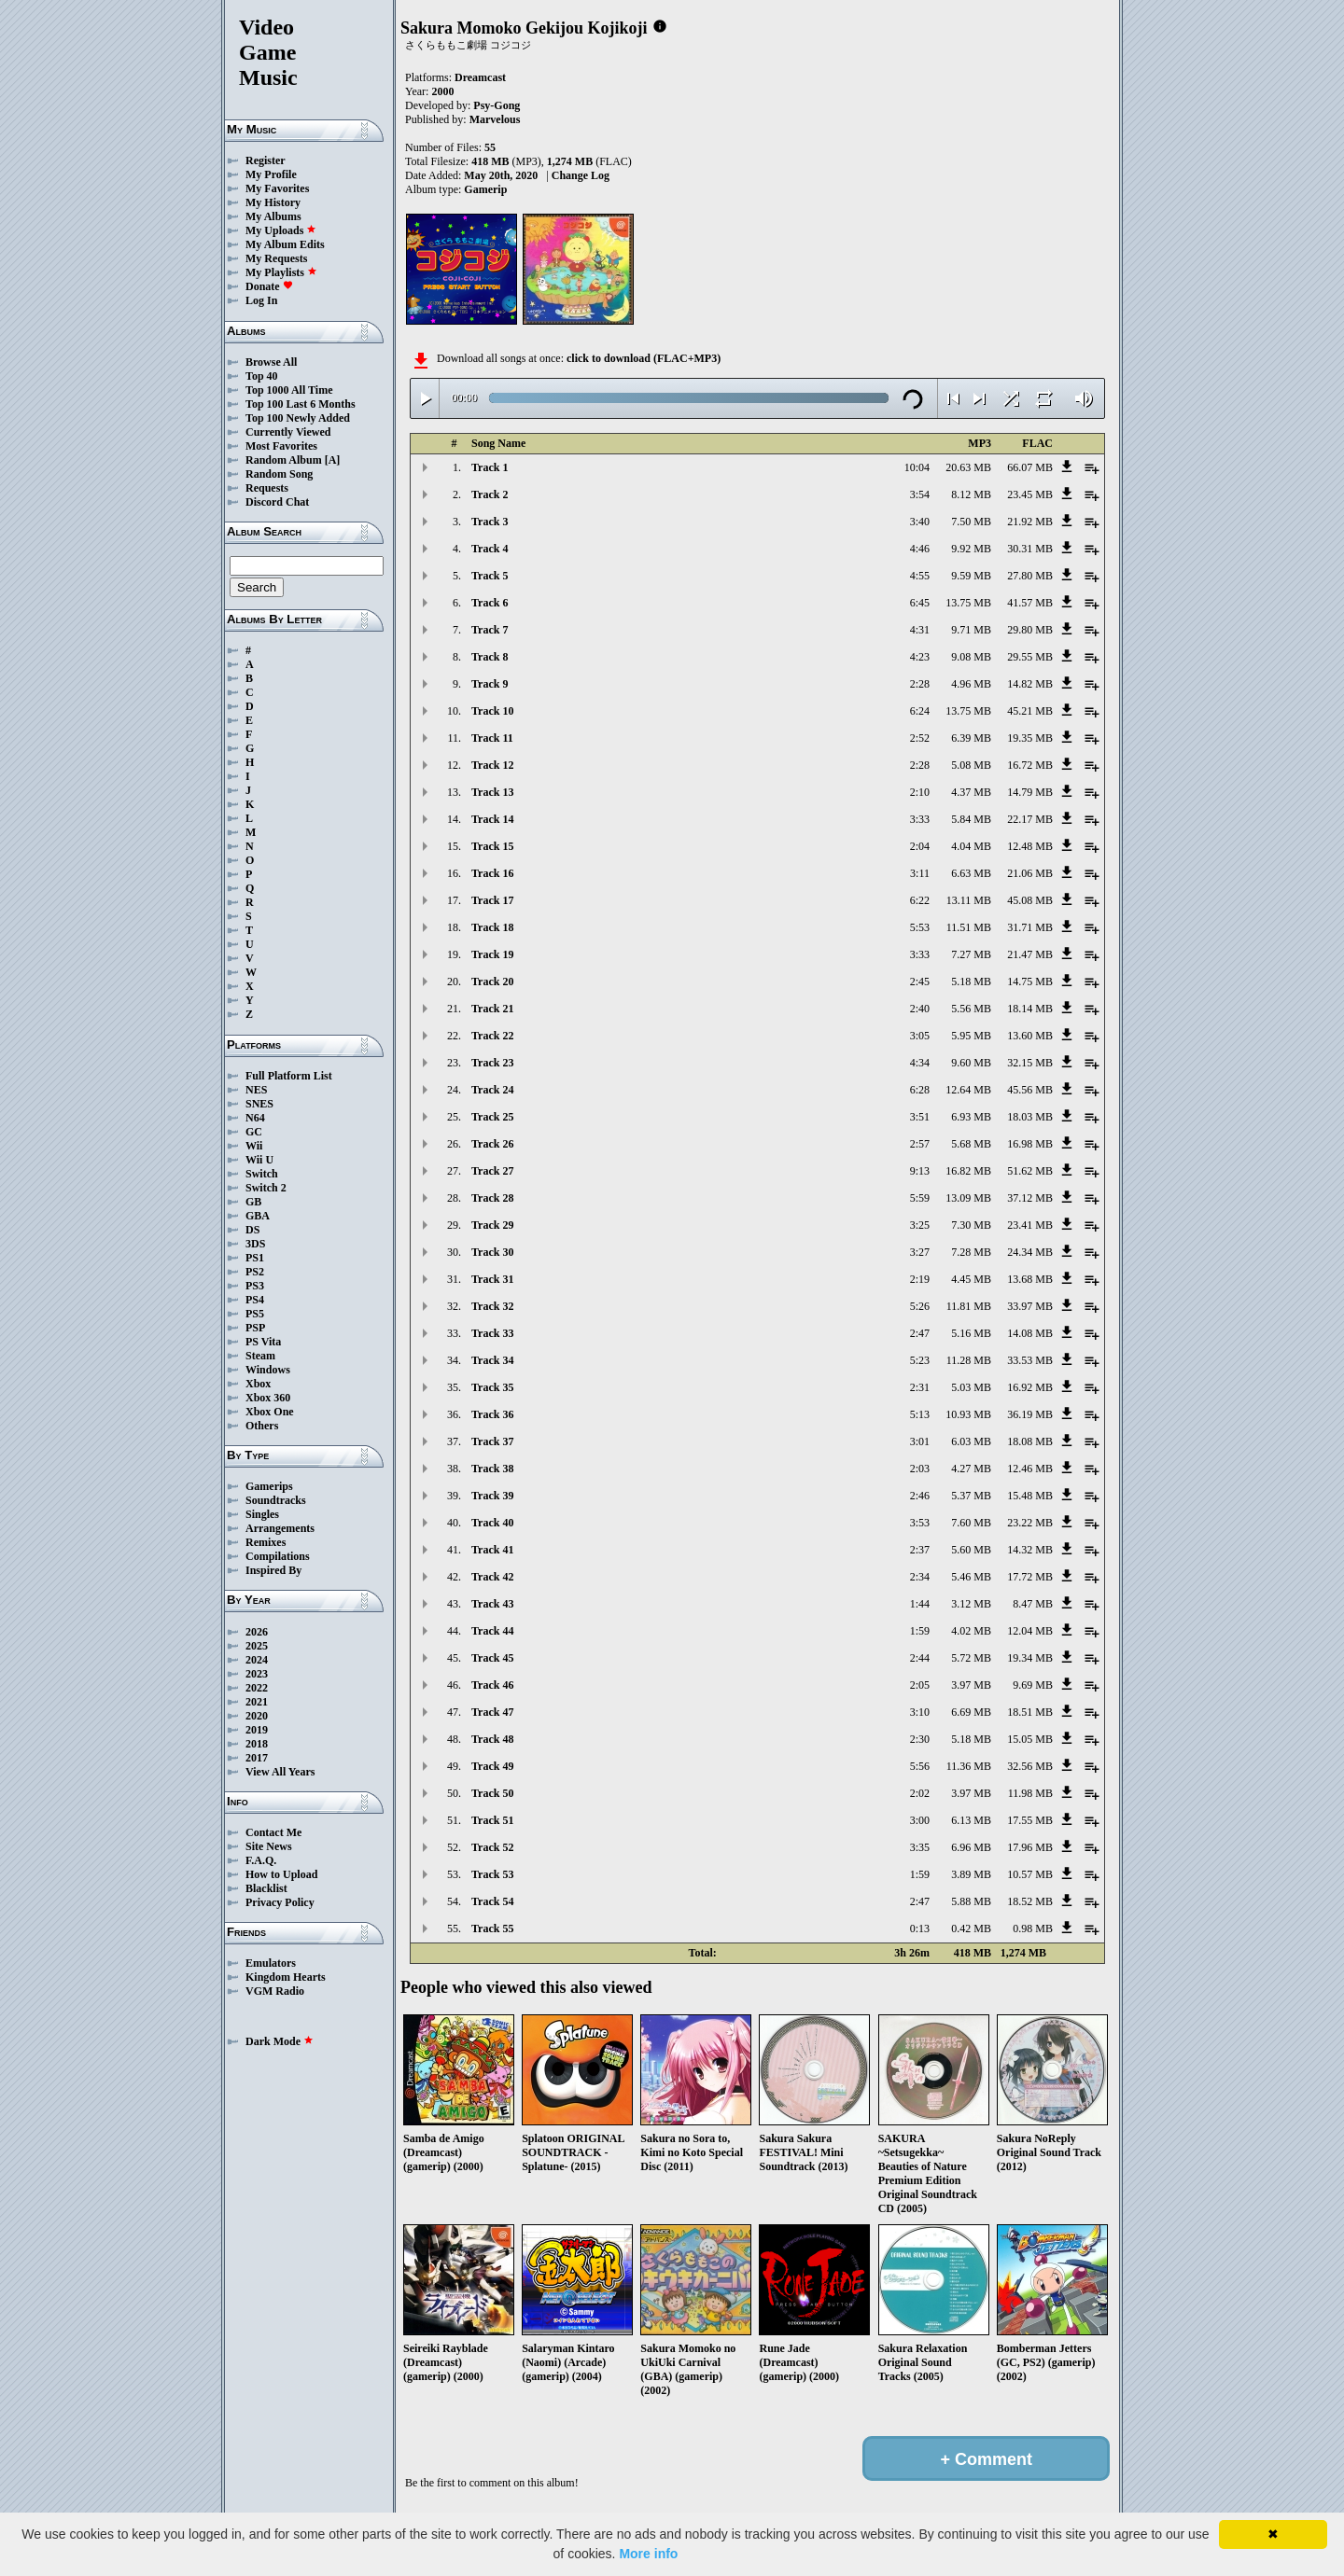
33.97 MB (1030, 1306)
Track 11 (492, 738)
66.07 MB (1030, 467)
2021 (256, 1701)
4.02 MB (971, 1630)
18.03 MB (1030, 1116)
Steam (260, 1355)
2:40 (920, 1008)
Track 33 (492, 1333)
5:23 (920, 1360)
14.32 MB (1030, 1549)
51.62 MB (1030, 1170)
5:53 (920, 927)
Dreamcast (480, 77)
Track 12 (492, 765)
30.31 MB (1030, 548)
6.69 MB (971, 1712)
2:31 (920, 1387)
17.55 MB (1030, 1820)
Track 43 (492, 1603)
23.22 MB (1030, 1522)
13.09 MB (968, 1197)
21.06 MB (1030, 873)
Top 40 (261, 376)
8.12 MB (971, 494)
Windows (267, 1369)
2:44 (920, 1657)
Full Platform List (288, 1075)
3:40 (920, 521)
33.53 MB (1030, 1360)
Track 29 (492, 1225)
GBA (257, 1215)
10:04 (917, 467)
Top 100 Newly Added (297, 418)
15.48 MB (1030, 1495)
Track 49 (492, 1766)
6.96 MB (971, 1847)
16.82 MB (968, 1170)
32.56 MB (1030, 1766)
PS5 (254, 1313)
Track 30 (492, 1252)
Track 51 (492, 1820)
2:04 (920, 846)
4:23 (920, 656)
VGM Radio (274, 1991)
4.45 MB (971, 1279)
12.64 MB (968, 1089)
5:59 (920, 1197)
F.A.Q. (260, 1860)
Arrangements (280, 1528)
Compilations (277, 1556)
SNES (259, 1103)
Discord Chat (277, 501)
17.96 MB (1030, 1847)
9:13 (920, 1170)
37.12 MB (1030, 1197)
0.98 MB (1033, 1928)
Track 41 (492, 1549)
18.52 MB (1030, 1901)
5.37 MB (971, 1495)
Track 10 (492, 710)
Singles (262, 1514)
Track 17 (492, 900)
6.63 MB (971, 873)
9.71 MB (971, 629)
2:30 (920, 1739)
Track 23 (492, 1062)
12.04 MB (1030, 1630)
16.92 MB (1030, 1387)
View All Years (280, 1771)
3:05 (920, 1035)
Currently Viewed (287, 432)
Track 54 (492, 1901)
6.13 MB (971, 1820)
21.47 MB (1030, 954)
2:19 (920, 1279)
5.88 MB (971, 1901)
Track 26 (492, 1143)
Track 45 (492, 1657)
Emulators (270, 1963)
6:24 (920, 710)
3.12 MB (971, 1603)
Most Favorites (281, 446)
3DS (255, 1243)
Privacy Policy (280, 1902)
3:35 (920, 1847)
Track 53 (492, 1874)
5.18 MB (971, 981)
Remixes (265, 1542)
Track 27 (492, 1170)
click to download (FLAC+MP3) (644, 358)
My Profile (271, 174)
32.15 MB (1030, 1062)
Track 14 (492, 819)
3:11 (920, 873)
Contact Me (273, 1832)
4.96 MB (971, 683)
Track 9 (489, 683)
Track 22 (492, 1035)
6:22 (920, 900)
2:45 (920, 981)
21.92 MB (1030, 521)
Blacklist (266, 1888)
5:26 (920, 1306)
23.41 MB (1030, 1225)
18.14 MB (1030, 1008)
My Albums (273, 216)
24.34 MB (1030, 1252)
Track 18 (492, 927)
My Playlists (281, 272)
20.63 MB (968, 467)
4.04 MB (971, 846)
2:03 (920, 1468)
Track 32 (492, 1306)
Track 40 (492, 1522)
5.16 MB (971, 1333)
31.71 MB (1030, 927)
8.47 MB (1033, 1603)
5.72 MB (971, 1657)
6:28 (920, 1089)
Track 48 (492, 1739)
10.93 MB (968, 1414)
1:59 (920, 1630)
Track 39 (492, 1495)
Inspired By (273, 1570)
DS (252, 1229)
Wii (253, 1145)
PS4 (254, 1299)
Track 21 (492, 1008)
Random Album (283, 459)
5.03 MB (971, 1387)
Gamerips (269, 1486)
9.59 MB (971, 575)
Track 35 (492, 1387)
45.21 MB (1030, 710)
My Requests (276, 258)
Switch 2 (266, 1187)
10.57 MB (1030, 1874)
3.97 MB (971, 1685)
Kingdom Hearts (285, 1977)
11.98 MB (1030, 1793)
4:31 (920, 629)
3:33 (920, 819)
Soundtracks (275, 1500)
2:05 (920, 1685)
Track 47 (492, 1712)
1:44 (920, 1603)
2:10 (920, 792)
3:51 (920, 1116)
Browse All (271, 362)
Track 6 (489, 602)
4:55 (920, 575)
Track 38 (492, 1468)
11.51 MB (968, 927)
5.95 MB (971, 1035)
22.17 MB (1030, 819)
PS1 (254, 1257)
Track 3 (489, 521)
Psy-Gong (496, 105)
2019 (256, 1729)
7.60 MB (971, 1522)
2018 (256, 1743)
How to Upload (281, 1874)
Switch (261, 1173)
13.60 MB (1030, 1035)
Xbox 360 (267, 1397)
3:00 (920, 1820)
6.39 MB (971, 738)
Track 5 (489, 575)
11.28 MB (968, 1360)
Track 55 (492, 1928)
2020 (256, 1715)
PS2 (254, 1271)
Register (265, 160)
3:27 (920, 1252)
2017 (256, 1757)
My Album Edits (285, 244)
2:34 (920, 1576)
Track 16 (492, 873)
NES (256, 1089)
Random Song (279, 473)
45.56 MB (1030, 1089)
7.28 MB (971, 1252)
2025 (256, 1645)
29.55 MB (1030, 656)
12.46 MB (1030, 1468)
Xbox (258, 1383)
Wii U (259, 1159)
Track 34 (492, 1360)
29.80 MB (1030, 629)
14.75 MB (1030, 981)
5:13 (920, 1414)
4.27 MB (971, 1468)
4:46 (920, 548)
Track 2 (489, 494)
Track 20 (492, 981)
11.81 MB (968, 1306)
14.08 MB (1030, 1333)
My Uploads (280, 230)
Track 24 (492, 1089)
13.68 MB (1030, 1279)
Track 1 (489, 467)
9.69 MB (1033, 1685)
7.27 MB (971, 954)
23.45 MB (1030, 494)
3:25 (920, 1225)
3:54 (920, 494)
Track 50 (492, 1793)
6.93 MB (971, 1116)
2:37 (920, 1549)
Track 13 (492, 792)
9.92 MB (971, 548)
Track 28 (492, 1197)
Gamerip (485, 189)
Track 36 (492, 1414)
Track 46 (492, 1685)
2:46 (920, 1495)
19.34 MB (1030, 1657)
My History (273, 202)
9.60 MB (971, 1062)
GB (253, 1201)
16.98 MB (1030, 1143)
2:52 (920, 738)
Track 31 (492, 1279)
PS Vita (263, 1341)
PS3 (254, 1285)
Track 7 (489, 629)
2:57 (920, 1143)
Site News (268, 1846)
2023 (256, 1673)
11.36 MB (968, 1766)
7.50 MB (971, 521)
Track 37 (492, 1441)
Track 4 (489, 548)
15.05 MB (1030, 1739)
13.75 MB (968, 602)
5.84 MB (971, 819)
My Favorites (277, 188)
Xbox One (269, 1411)
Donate (269, 286)
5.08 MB (971, 765)
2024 (256, 1659)
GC (253, 1131)
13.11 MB (968, 900)
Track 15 (492, 846)
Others (261, 1425)
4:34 (920, 1062)
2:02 (920, 1793)
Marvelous (495, 119)
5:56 (920, 1766)
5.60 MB (971, 1549)
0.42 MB (971, 1928)
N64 (255, 1117)
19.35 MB (1030, 738)
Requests (266, 487)
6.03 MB (971, 1441)
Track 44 (492, 1630)
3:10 (920, 1712)
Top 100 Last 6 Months (300, 404)
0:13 (920, 1928)
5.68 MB (971, 1143)
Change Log (580, 175)
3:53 (920, 1522)
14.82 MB (1030, 683)
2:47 (920, 1333)
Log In (261, 300)
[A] (333, 459)
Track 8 (489, 656)
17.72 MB (1030, 1576)
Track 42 (492, 1576)
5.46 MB (971, 1576)
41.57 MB (1030, 602)
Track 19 (492, 954)
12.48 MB (1030, 846)
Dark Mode (279, 2041)
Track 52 (492, 1847)
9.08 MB (971, 656)
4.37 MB (971, 792)
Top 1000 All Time (288, 390)
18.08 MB (1030, 1441)
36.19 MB (1030, 1414)
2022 (256, 1687)
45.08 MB (1030, 900)
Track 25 (492, 1116)
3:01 (920, 1441)
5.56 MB (971, 1008)
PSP (255, 1327)
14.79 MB (1030, 792)
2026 (256, 1631)
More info (648, 2553)
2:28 (920, 683)
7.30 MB (971, 1225)
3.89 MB (971, 1874)
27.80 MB (1030, 575)
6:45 (920, 602)
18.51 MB (1030, 1712)
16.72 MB (1030, 765)
